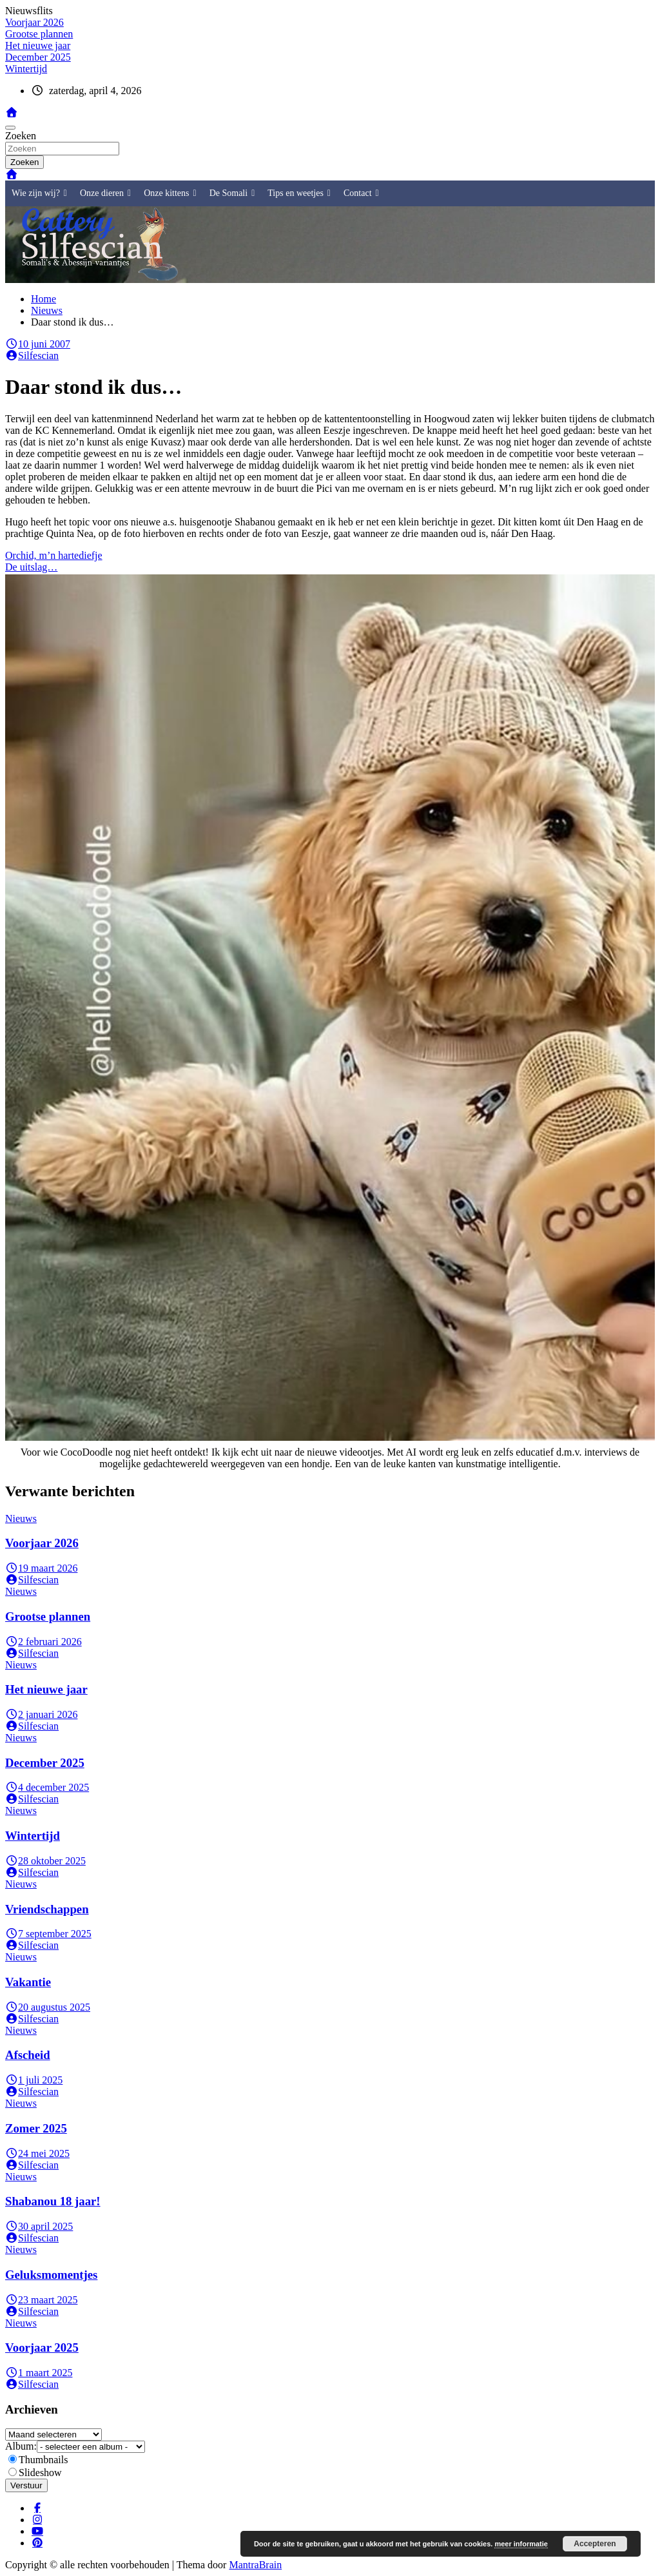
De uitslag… (31, 566)
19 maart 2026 (41, 1568)
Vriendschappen (47, 1909)
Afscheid (27, 2055)
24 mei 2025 (37, 2153)
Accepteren (595, 2543)
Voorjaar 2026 (42, 1543)
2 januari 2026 (41, 1714)
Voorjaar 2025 (42, 2347)
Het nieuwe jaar (46, 1689)
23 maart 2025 (41, 2299)
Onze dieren (105, 193)
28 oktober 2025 (45, 1860)
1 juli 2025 (34, 2079)
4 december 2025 (47, 1787)
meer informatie (521, 2544)
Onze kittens (170, 193)
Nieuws (21, 1518)
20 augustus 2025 (47, 2007)
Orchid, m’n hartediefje (53, 555)
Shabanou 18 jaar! (53, 2201)
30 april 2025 (39, 2226)
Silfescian (32, 355)
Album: (21, 2446)
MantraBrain (255, 2564)
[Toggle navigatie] (10, 128)
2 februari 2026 (43, 1641)
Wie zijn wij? (39, 193)
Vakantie (28, 1982)
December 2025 (44, 1763)
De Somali (232, 193)
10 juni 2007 (37, 343)
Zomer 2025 (36, 2128)
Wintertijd (32, 1835)
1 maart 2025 (38, 2372)
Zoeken (20, 135)
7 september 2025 (48, 1933)
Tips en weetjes (299, 193)
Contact (361, 193)
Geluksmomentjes (51, 2274)
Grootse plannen (47, 1616)
